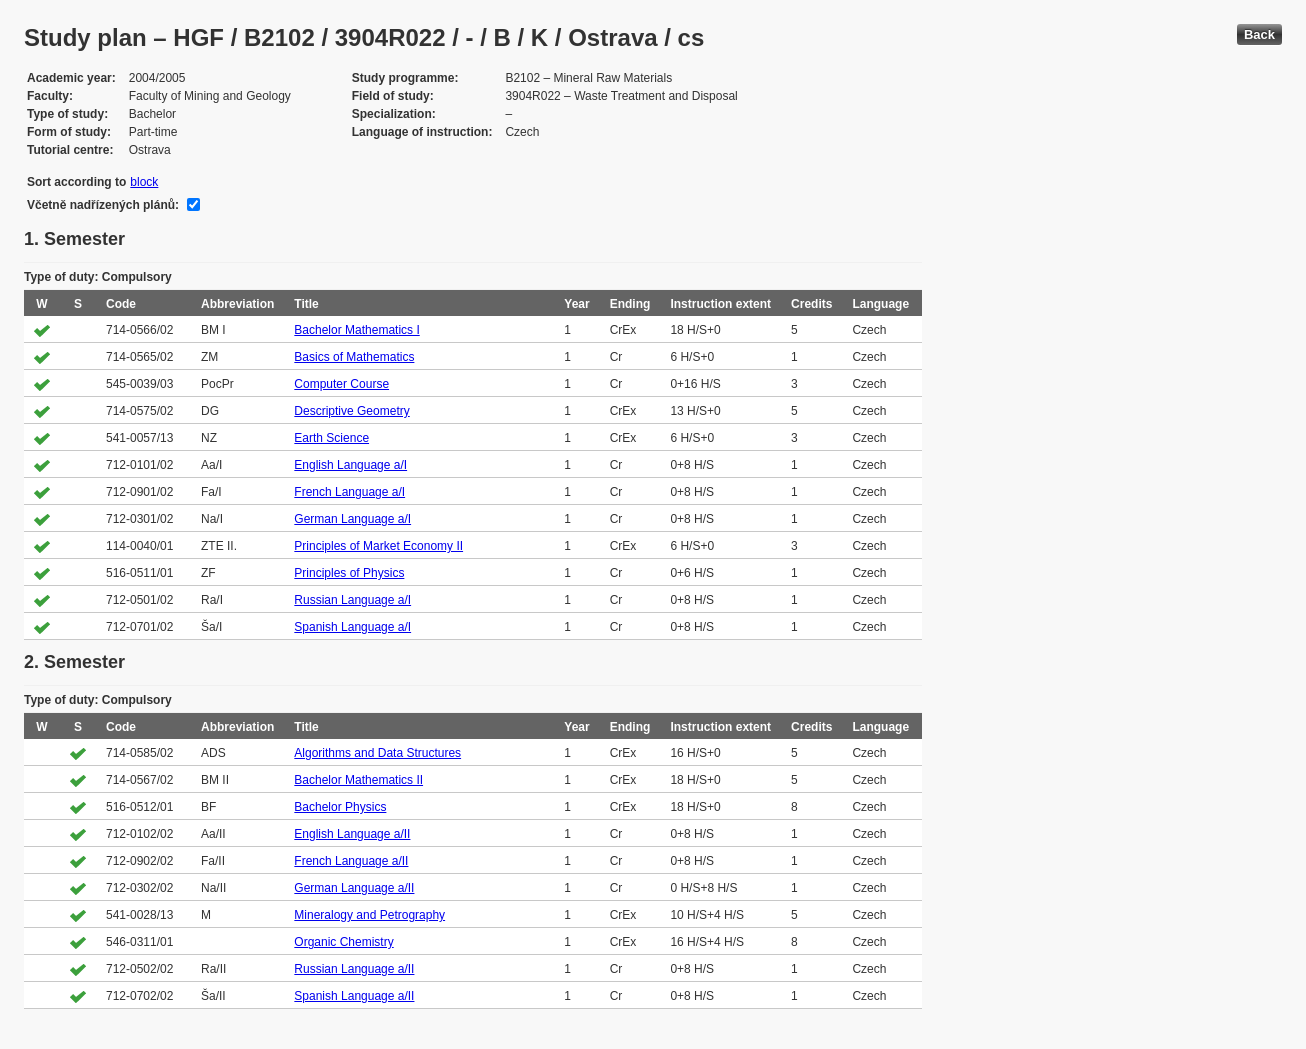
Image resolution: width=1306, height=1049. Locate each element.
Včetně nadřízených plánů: (103, 205)
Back (1259, 34)
